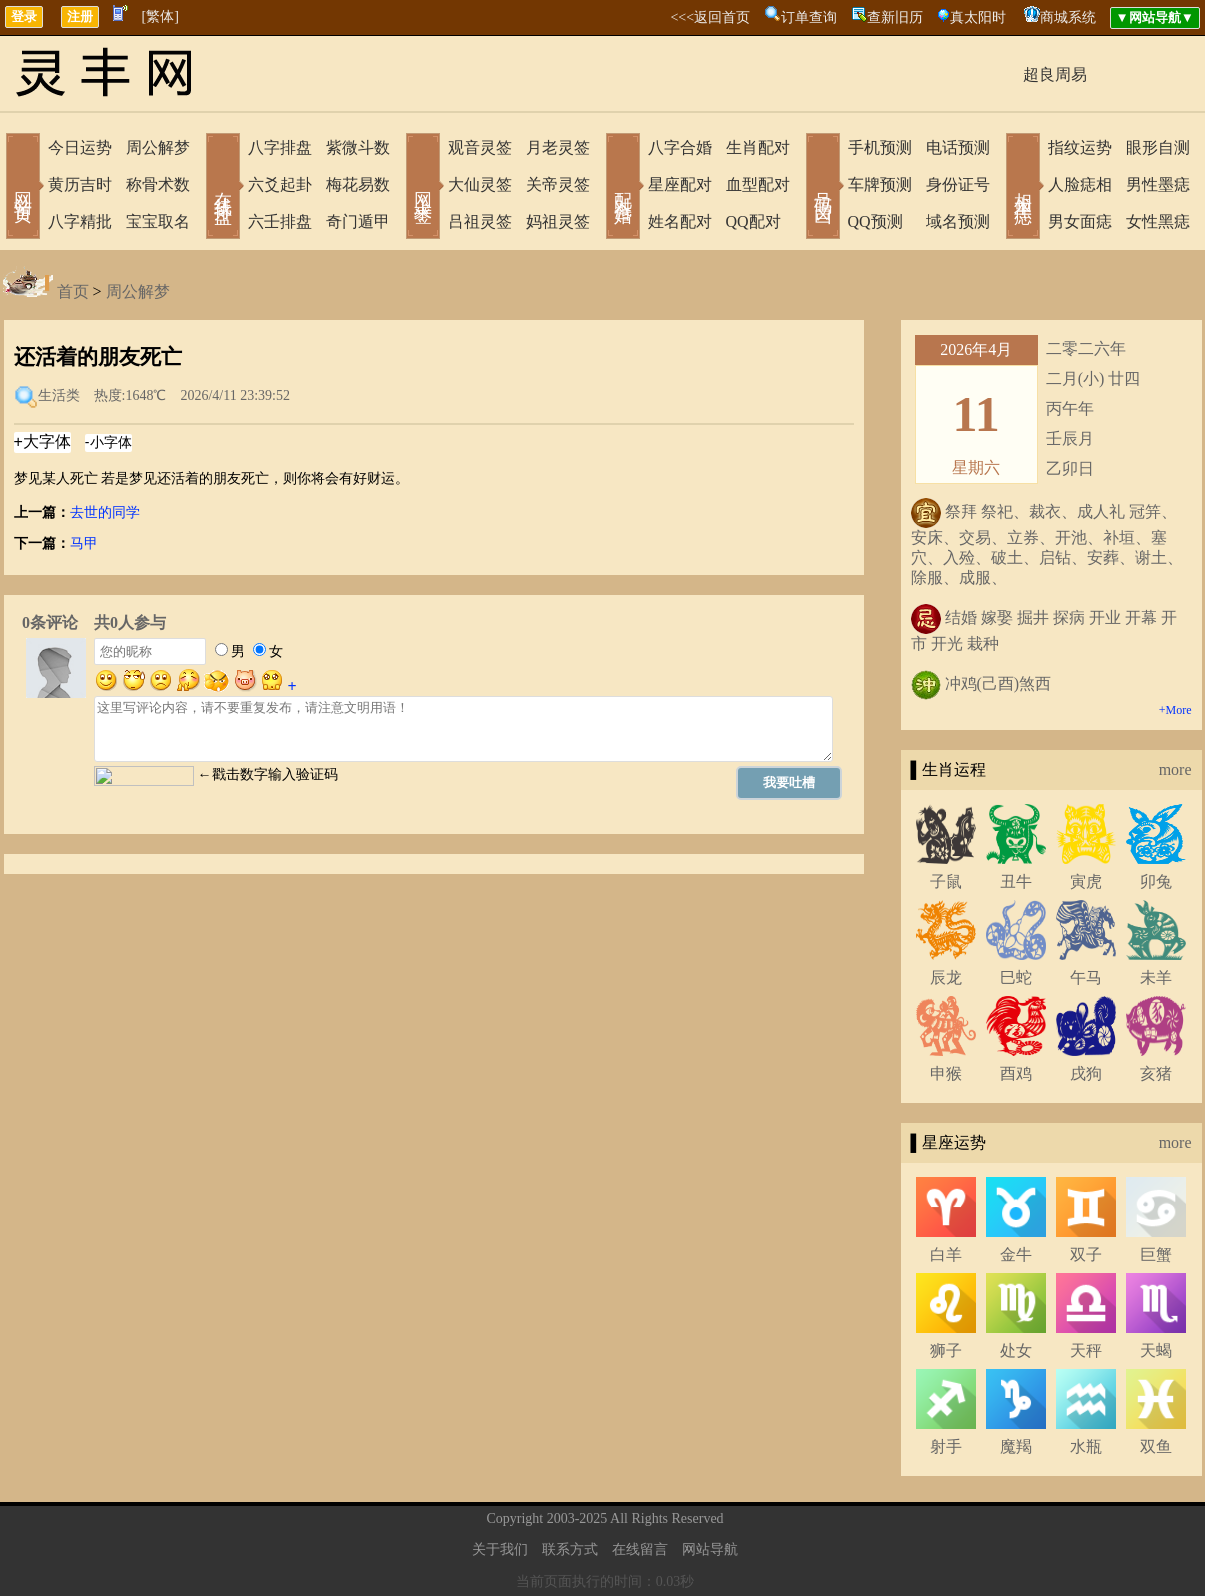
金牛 (1016, 1254)
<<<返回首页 (710, 17)
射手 (946, 1446)
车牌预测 (880, 184)
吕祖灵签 (480, 221)
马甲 (84, 543)
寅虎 (1086, 881)
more (1175, 769)
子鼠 (946, 881)
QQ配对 (753, 221)
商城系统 (1068, 17)
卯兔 (1156, 881)
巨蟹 (1156, 1254)
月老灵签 (558, 147)
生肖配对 (758, 147)
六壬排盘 (280, 221)
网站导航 (710, 1549)
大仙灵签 (480, 184)
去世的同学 (105, 512)
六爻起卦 (280, 184)
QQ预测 (875, 221)
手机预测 (880, 147)
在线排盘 (223, 188)
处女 (1016, 1350)
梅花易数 (358, 184)
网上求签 (423, 188)
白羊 (946, 1254)
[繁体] (160, 16)
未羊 (1156, 977)
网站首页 (23, 188)
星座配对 (680, 184)
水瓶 (1086, 1446)
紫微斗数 (358, 147)
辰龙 (946, 977)
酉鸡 (1016, 1073)
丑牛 (1016, 881)
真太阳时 (978, 17)
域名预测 (958, 221)
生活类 (59, 395)
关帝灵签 (558, 184)
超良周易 (1055, 74)
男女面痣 (1080, 221)
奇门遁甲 (358, 221)
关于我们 (500, 1549)
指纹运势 (1080, 147)
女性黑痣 (1158, 221)
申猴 (946, 1073)
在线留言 (640, 1549)
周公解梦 (158, 147)
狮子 (946, 1350)
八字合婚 (680, 147)
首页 (73, 291)
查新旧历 (895, 17)
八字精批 (80, 221)
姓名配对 (680, 221)
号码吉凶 (823, 188)
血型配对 (758, 184)
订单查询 (809, 17)
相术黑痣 (1023, 188)
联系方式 (570, 1549)
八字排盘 (280, 147)
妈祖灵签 (558, 221)
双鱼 (1156, 1446)
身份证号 (958, 184)
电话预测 (958, 147)
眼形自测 (1158, 147)
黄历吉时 (80, 184)
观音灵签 (480, 147)
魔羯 (1016, 1446)
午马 (1086, 977)
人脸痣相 (1080, 184)
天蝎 (1156, 1350)
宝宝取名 (158, 221)
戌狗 (1086, 1073)
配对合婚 (623, 188)
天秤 (1086, 1350)
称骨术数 (158, 184)
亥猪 (1156, 1073)
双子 (1086, 1254)
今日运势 (80, 147)
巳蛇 (1016, 977)
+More (1175, 710)
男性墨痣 (1158, 184)
